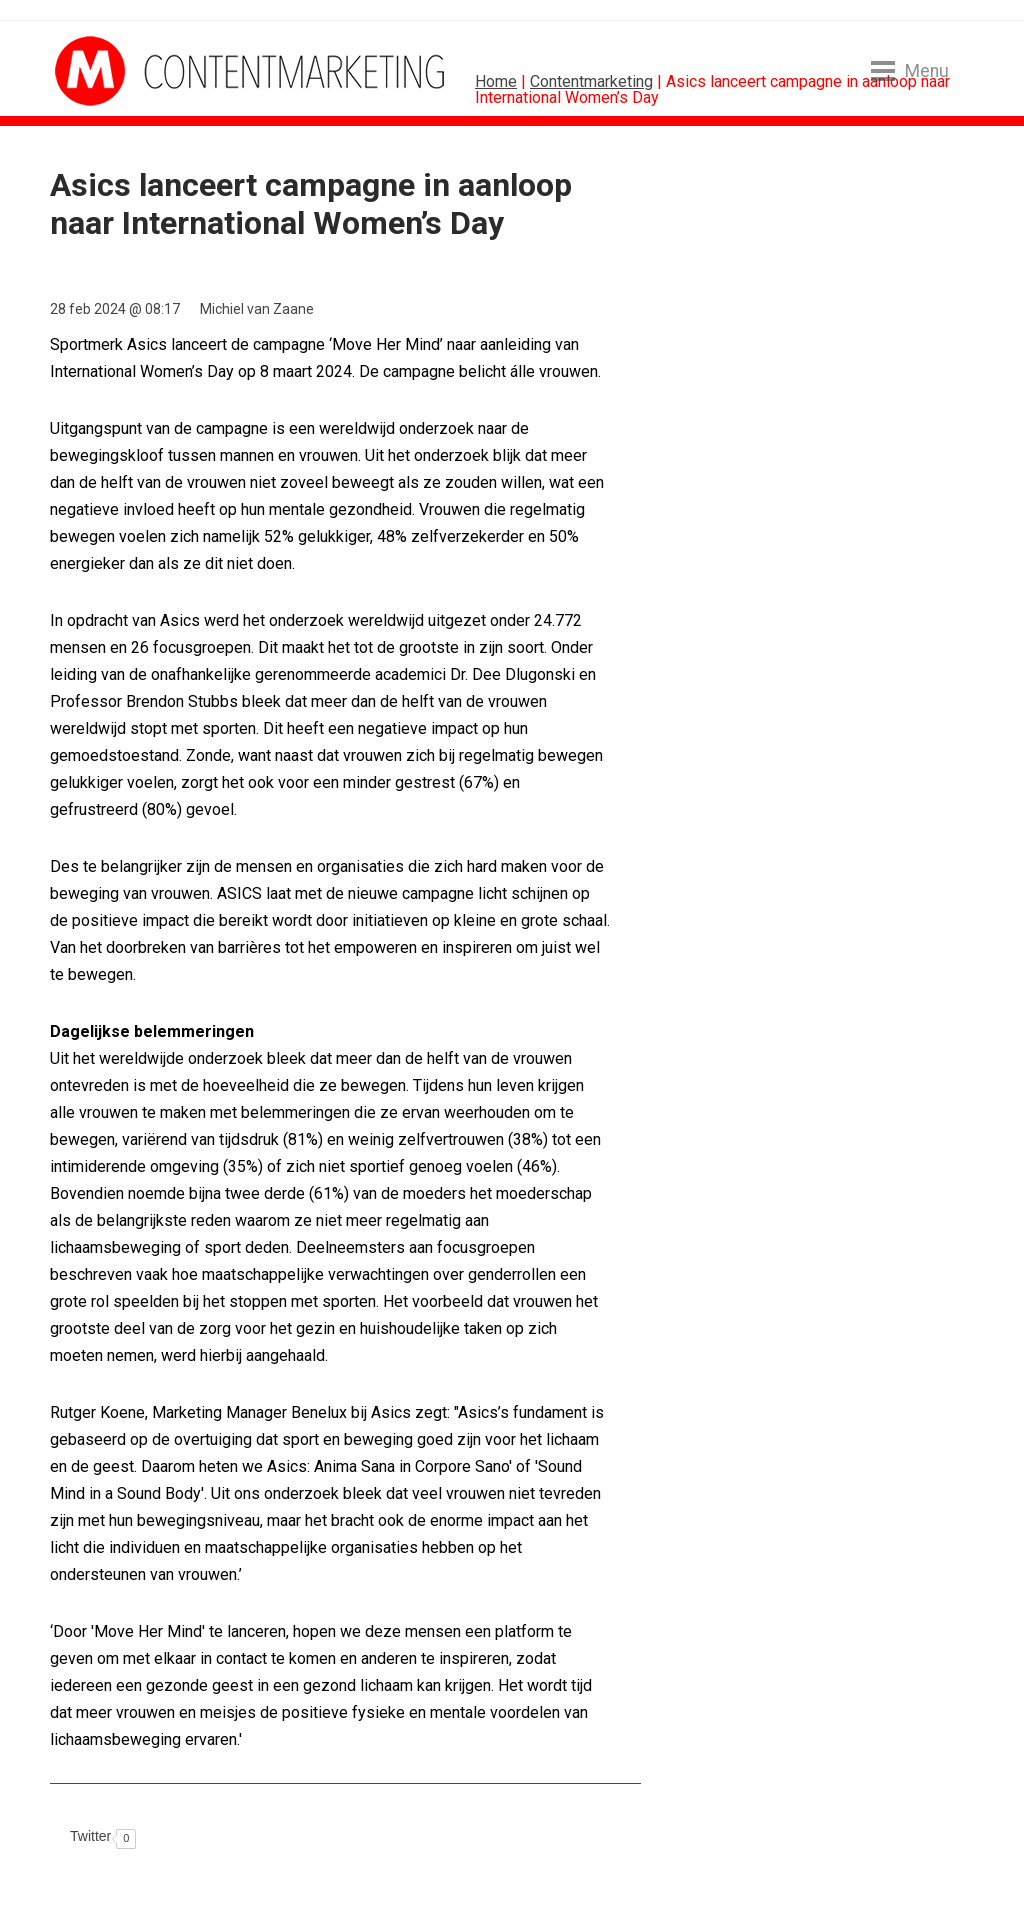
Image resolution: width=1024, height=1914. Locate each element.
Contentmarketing (591, 81)
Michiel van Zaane (257, 309)
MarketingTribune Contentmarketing (130, 71)
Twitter (90, 1836)
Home (496, 81)
